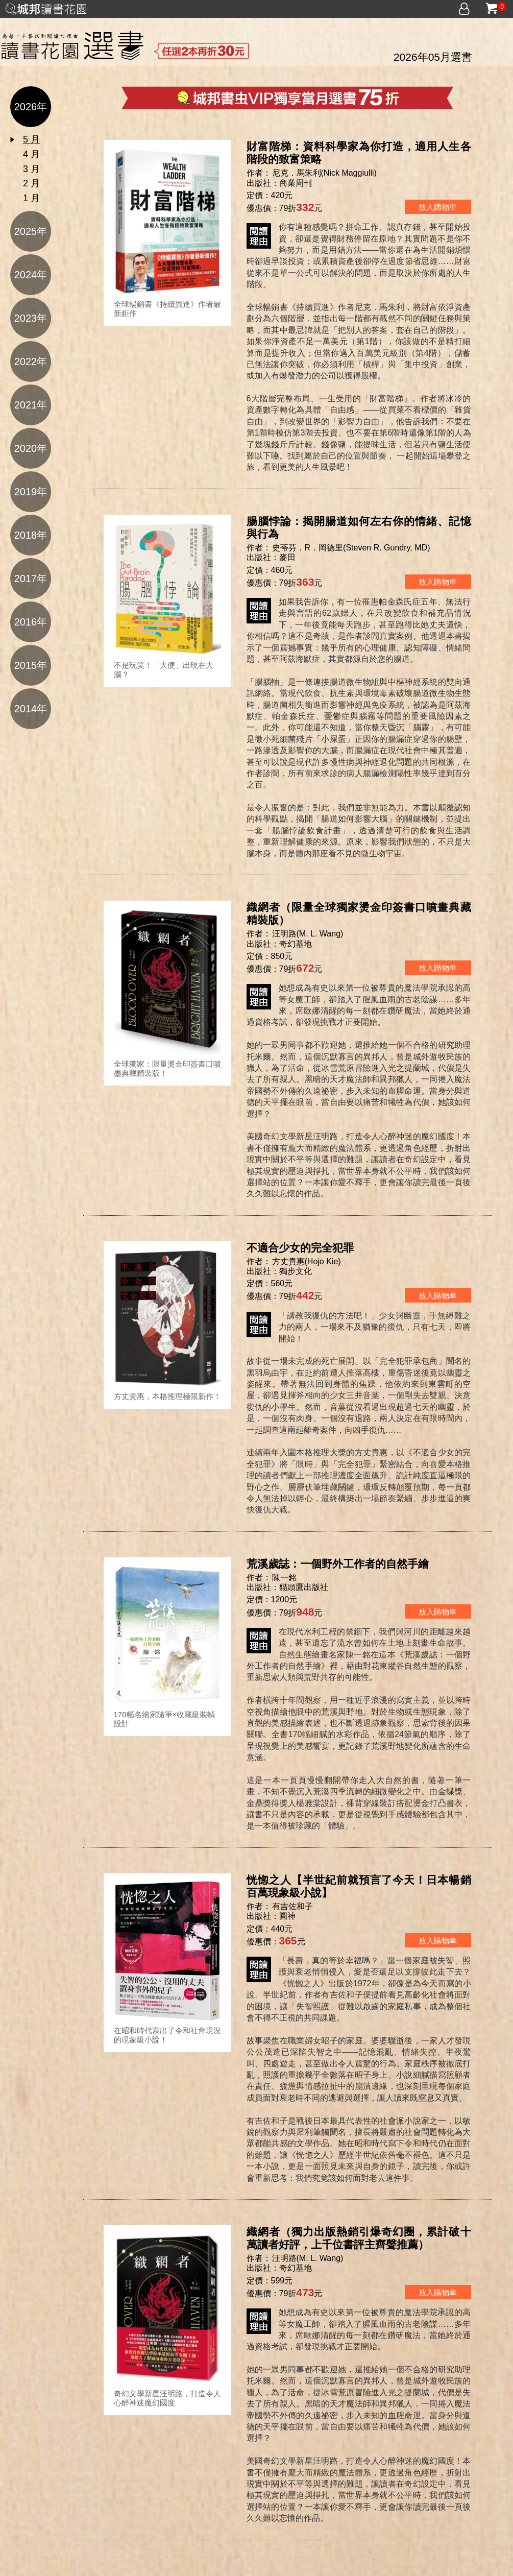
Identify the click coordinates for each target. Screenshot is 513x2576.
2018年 (30, 535)
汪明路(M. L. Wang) (308, 933)
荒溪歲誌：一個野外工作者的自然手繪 (338, 1564)
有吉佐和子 (293, 1906)
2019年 (30, 491)
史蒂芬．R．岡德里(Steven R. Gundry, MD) (351, 547)
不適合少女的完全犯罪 (300, 1248)
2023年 (30, 318)
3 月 (31, 169)
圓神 (287, 1916)
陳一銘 (285, 1577)
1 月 (31, 198)
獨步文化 (295, 1271)
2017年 (30, 578)
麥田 (287, 557)
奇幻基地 (295, 944)
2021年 (30, 405)
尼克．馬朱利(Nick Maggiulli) (324, 172)
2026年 (30, 106)
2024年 (30, 274)
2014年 (30, 708)
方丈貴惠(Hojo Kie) (306, 1261)
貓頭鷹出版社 (303, 1587)
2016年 (30, 622)
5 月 (31, 139)
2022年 (30, 361)
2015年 (30, 665)
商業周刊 (295, 183)
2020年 (30, 448)
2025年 (30, 231)
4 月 (31, 154)
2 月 (31, 183)
